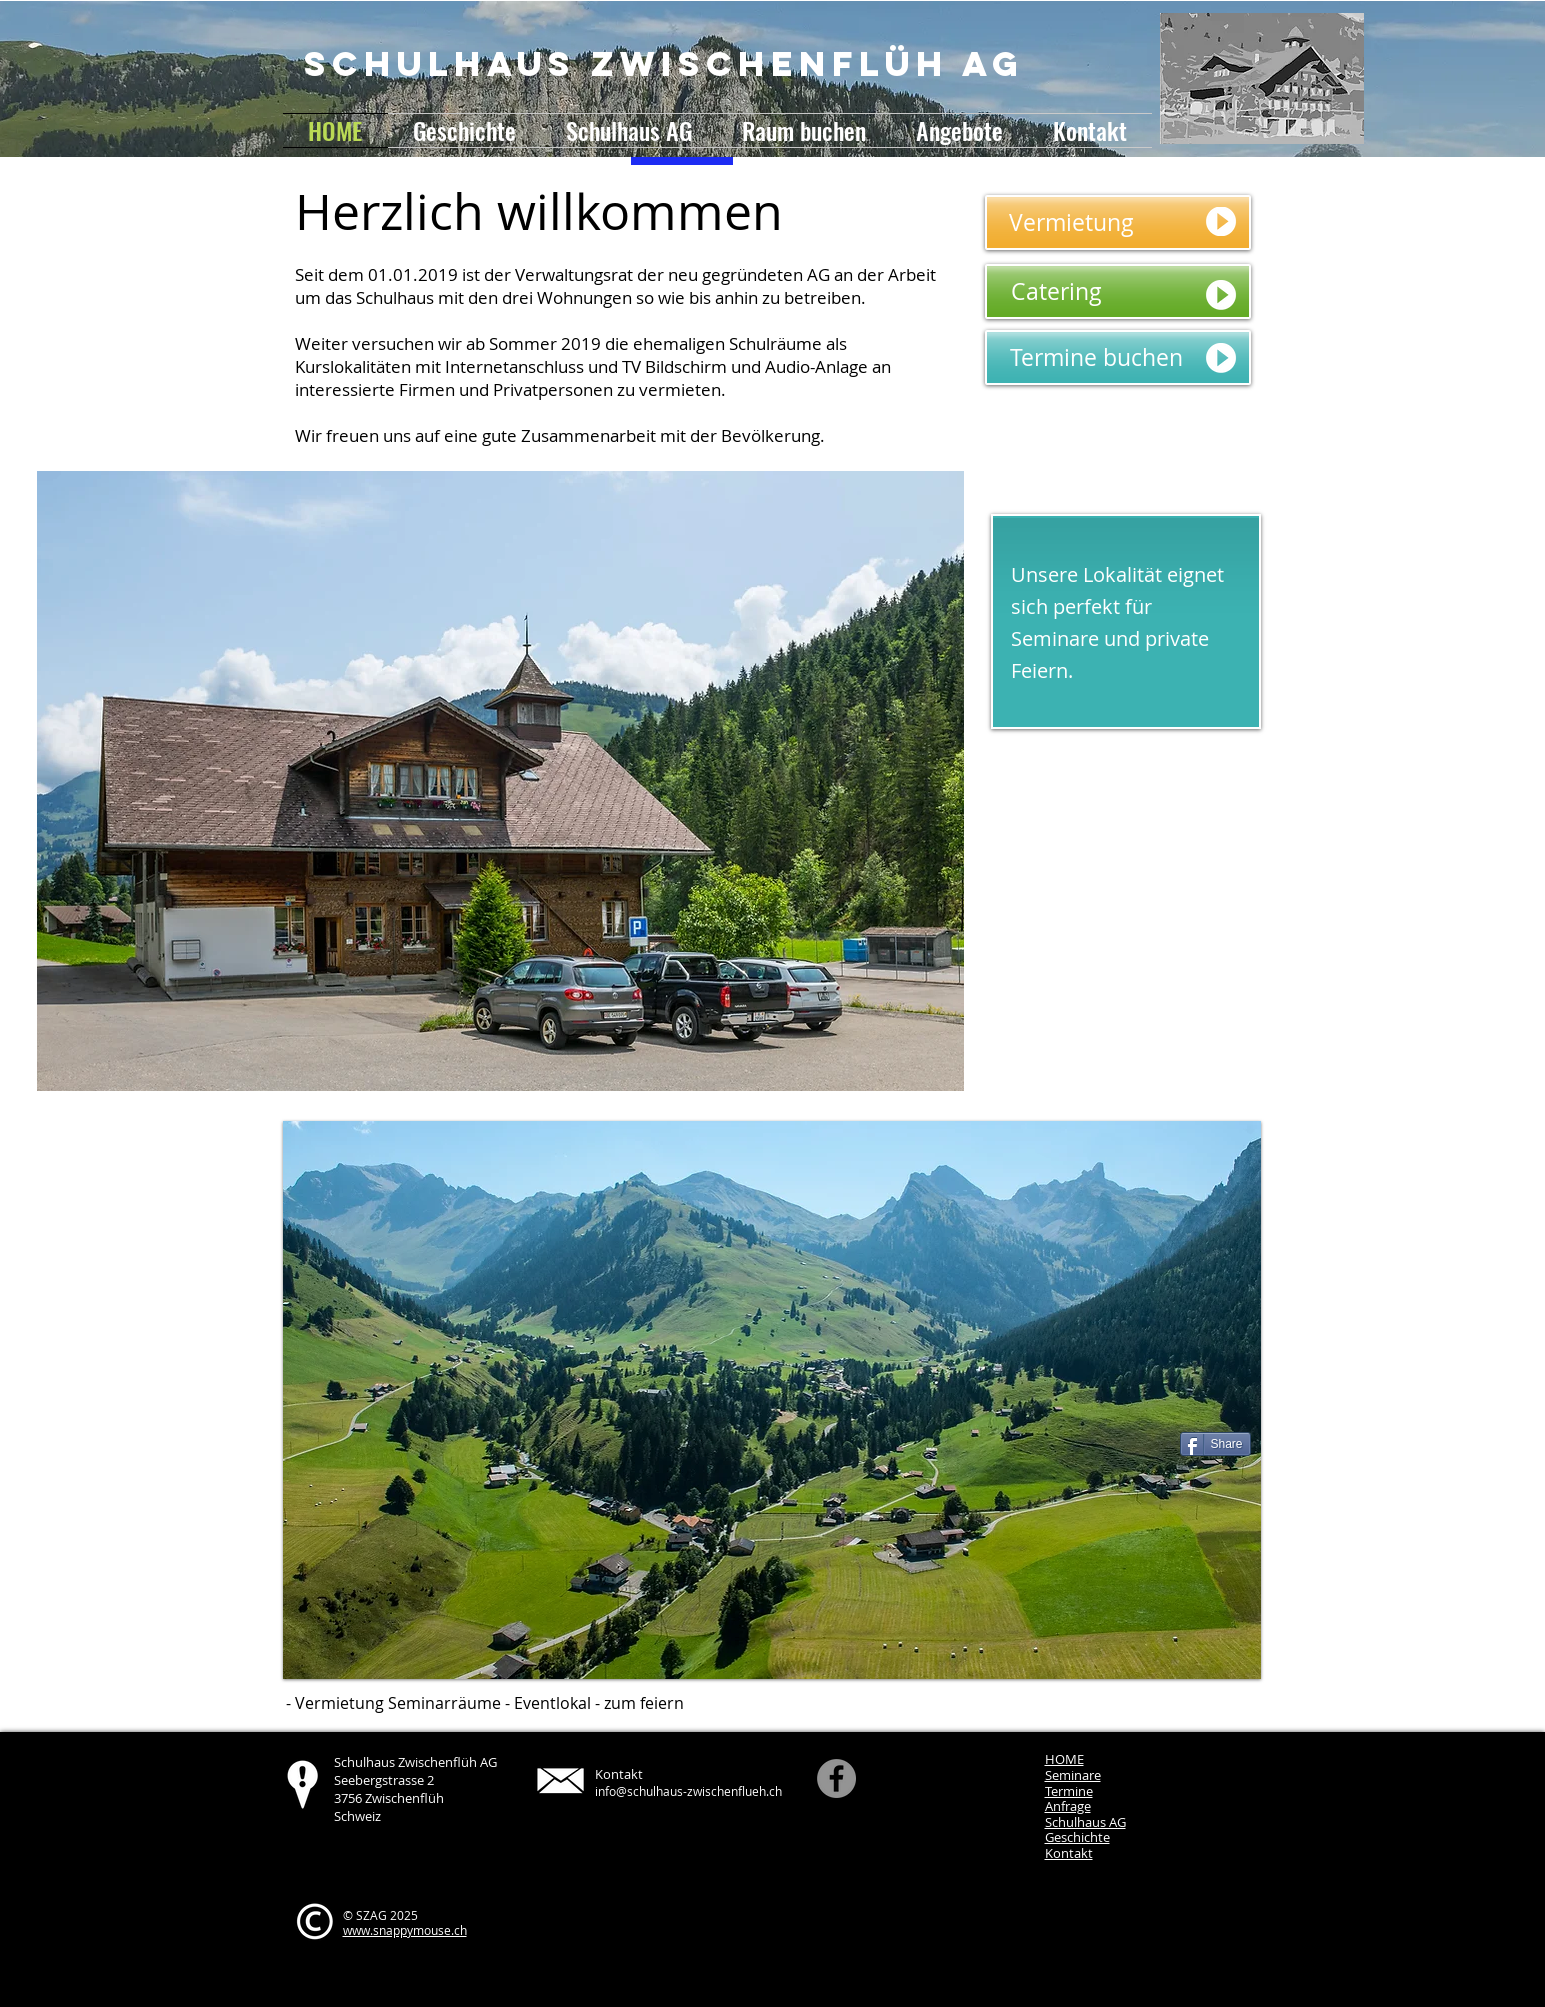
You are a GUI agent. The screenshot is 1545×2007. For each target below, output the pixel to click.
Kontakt (1069, 1853)
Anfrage (1068, 1806)
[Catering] (1118, 291)
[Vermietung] (1118, 222)
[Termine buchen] (1118, 357)
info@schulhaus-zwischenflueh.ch (688, 1791)
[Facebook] (836, 1778)
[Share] (1215, 1444)
